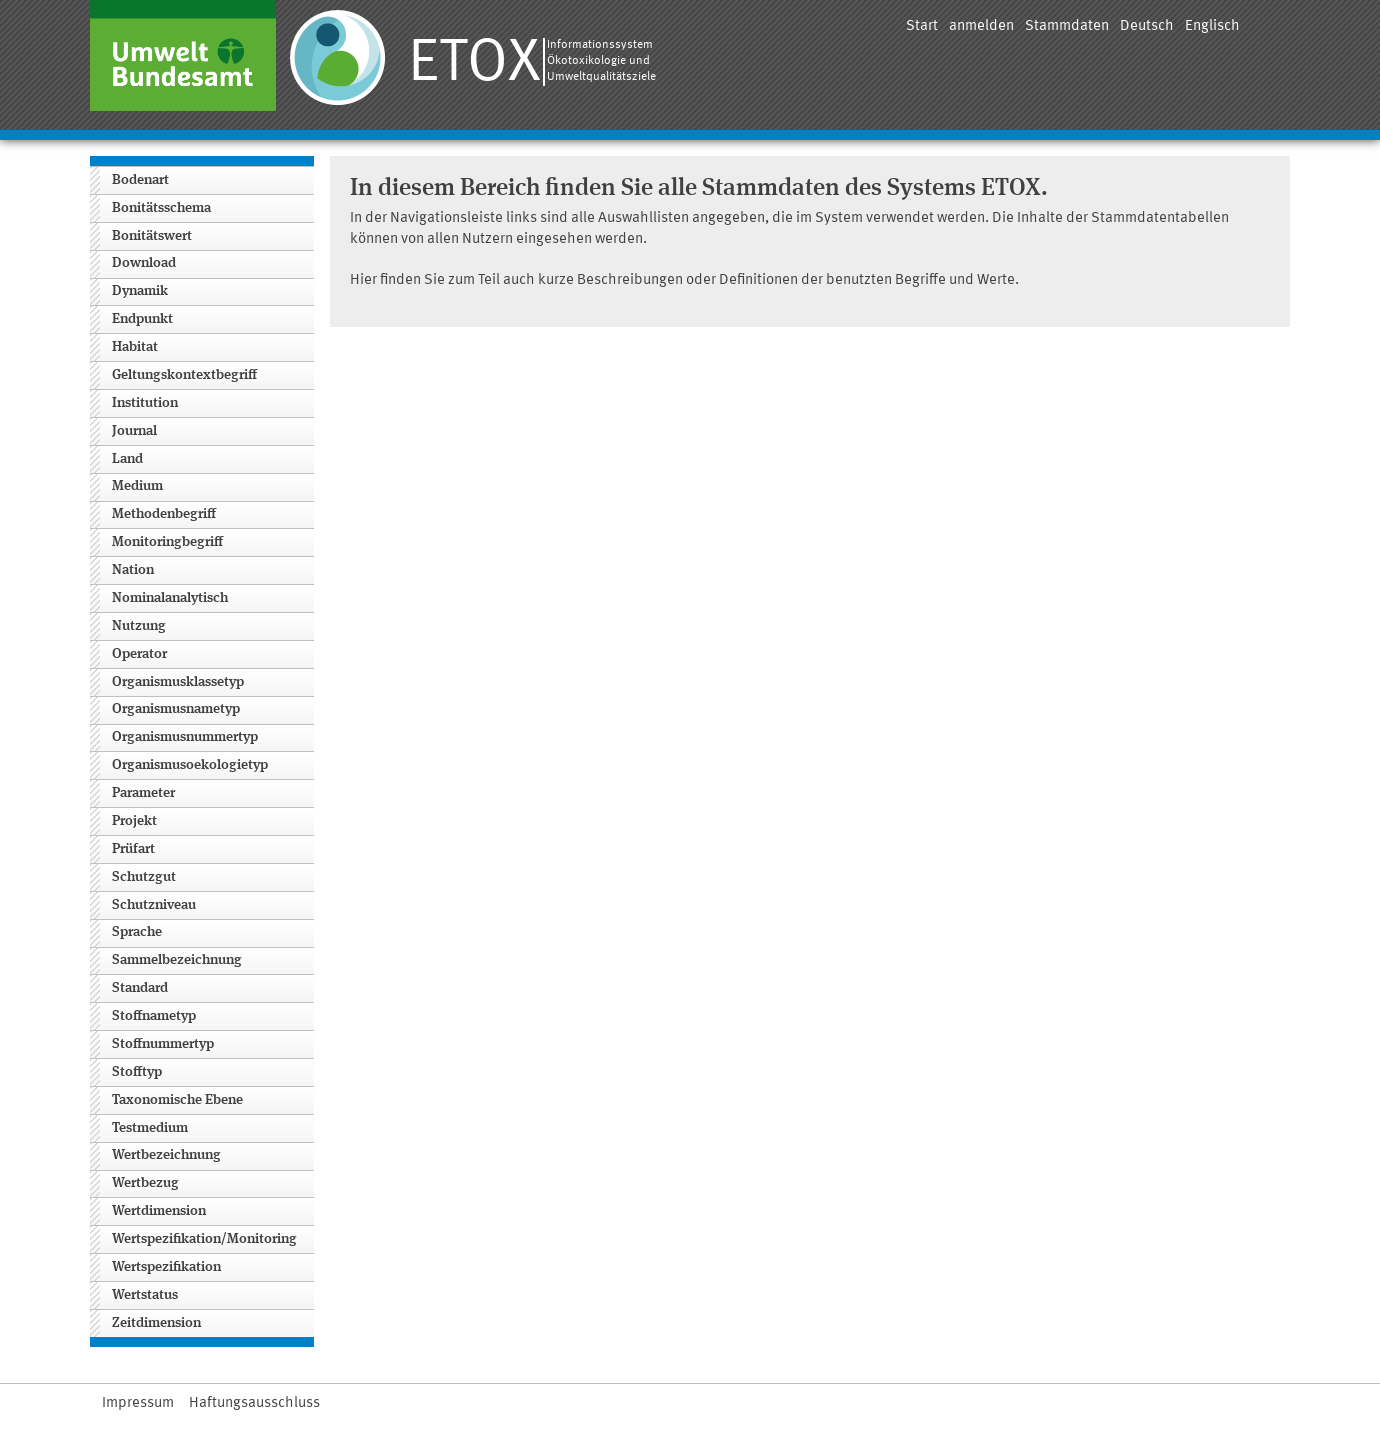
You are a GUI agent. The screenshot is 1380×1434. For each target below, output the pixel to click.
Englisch (1212, 26)
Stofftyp (137, 1072)
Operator (139, 654)
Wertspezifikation (166, 1267)
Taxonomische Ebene (177, 1100)
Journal (134, 431)
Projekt (134, 821)
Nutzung (139, 626)
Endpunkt (142, 319)
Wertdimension (159, 1211)
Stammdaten (1067, 26)
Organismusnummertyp (185, 737)
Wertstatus (145, 1295)
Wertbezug (145, 1183)
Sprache (137, 932)
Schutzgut (144, 877)
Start (922, 26)
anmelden (981, 26)
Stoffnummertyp (163, 1044)
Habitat (135, 347)
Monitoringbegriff (167, 542)
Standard (140, 988)
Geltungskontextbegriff (184, 375)
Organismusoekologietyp (190, 765)
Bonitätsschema (161, 208)
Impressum (138, 1403)
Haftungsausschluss (254, 1403)
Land (127, 459)
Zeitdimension (156, 1323)
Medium (137, 486)
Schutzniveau (154, 905)
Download (144, 263)
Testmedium (150, 1128)
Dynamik (140, 291)
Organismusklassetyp (178, 682)
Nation (133, 570)
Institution (145, 403)
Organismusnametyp (176, 709)
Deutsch (1147, 26)
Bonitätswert (152, 236)
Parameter (143, 793)
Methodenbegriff (164, 514)
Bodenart (140, 180)
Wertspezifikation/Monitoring (204, 1239)
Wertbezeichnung (166, 1155)
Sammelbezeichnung (177, 960)
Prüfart (133, 849)
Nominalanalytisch (170, 598)
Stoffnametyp (154, 1016)
